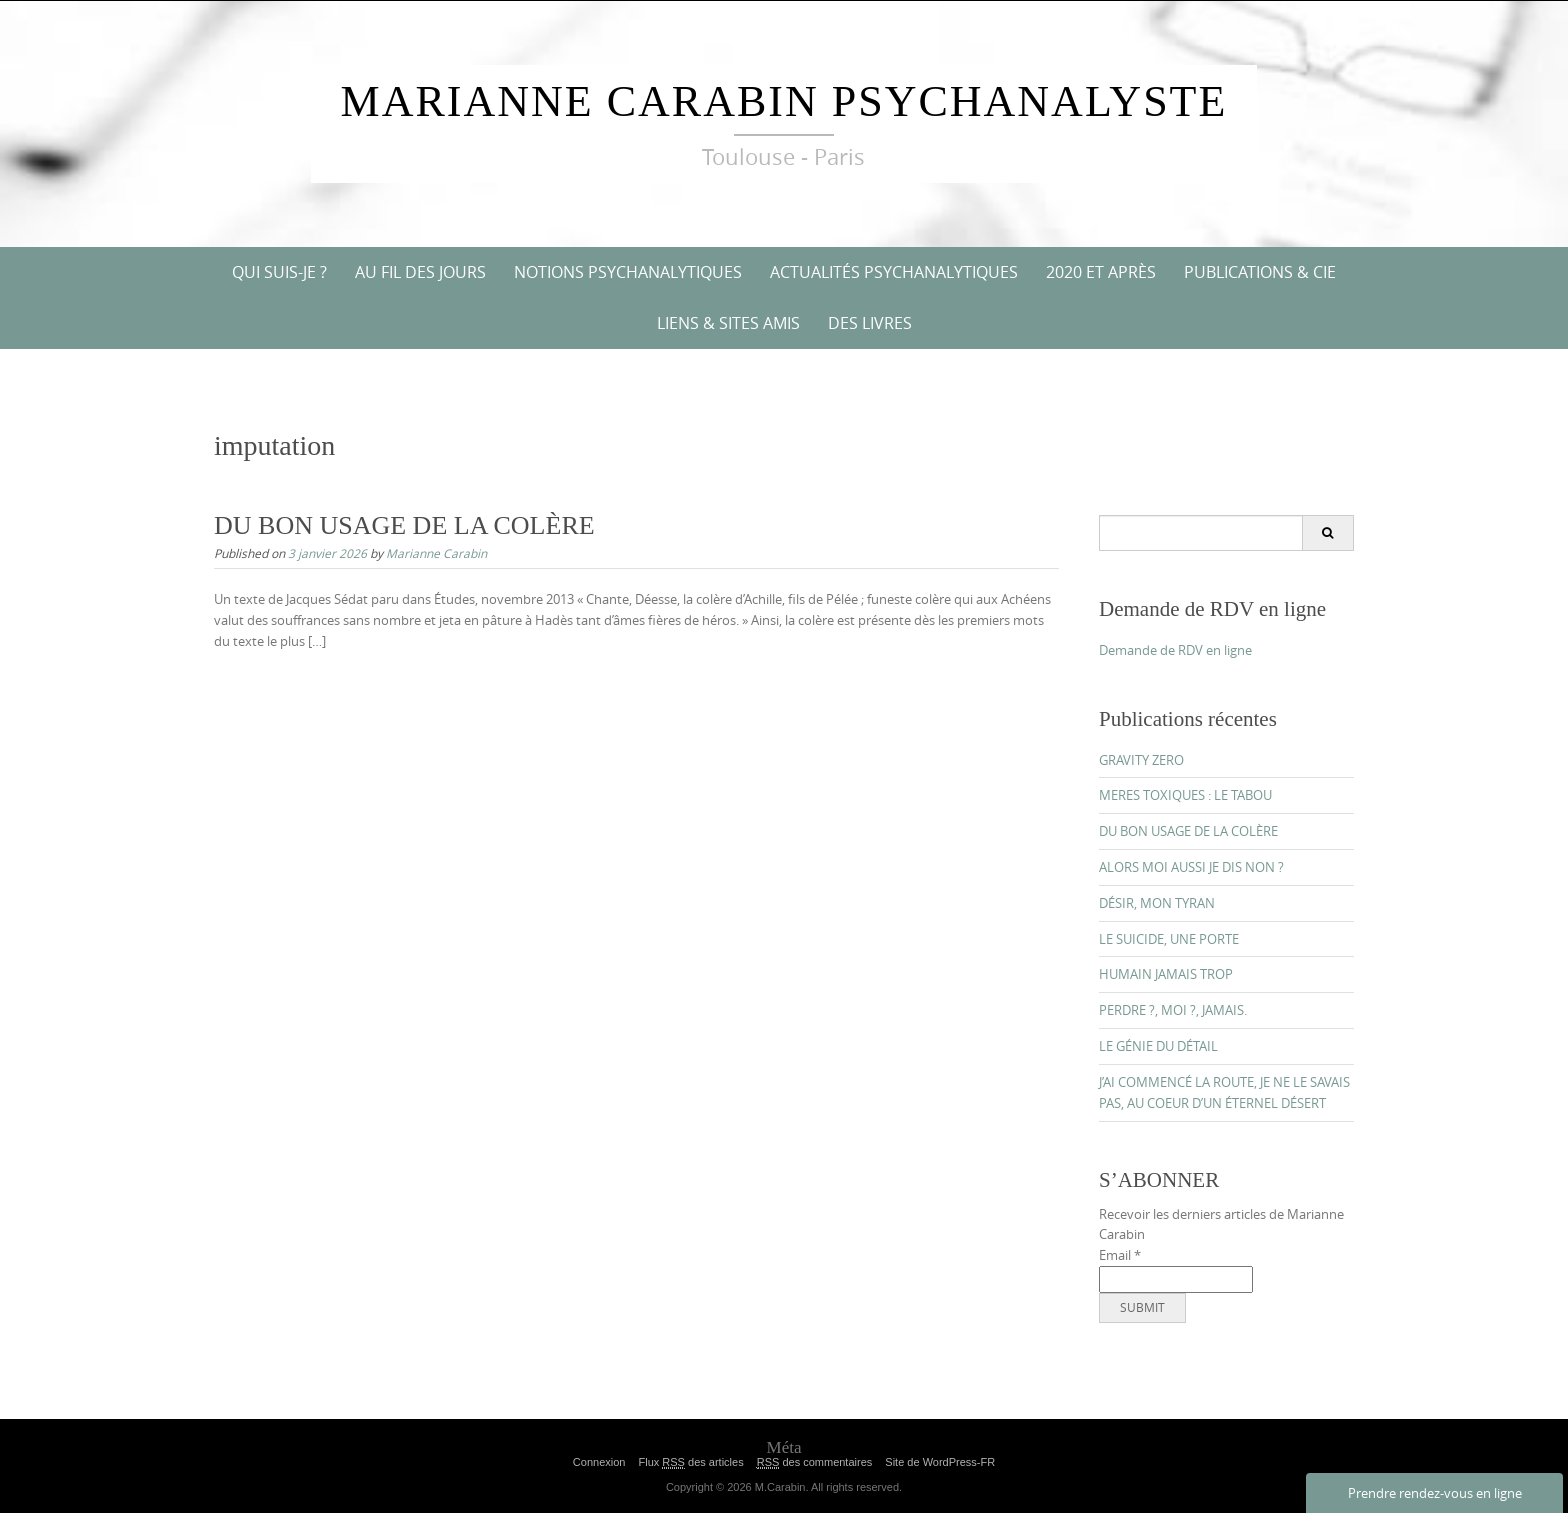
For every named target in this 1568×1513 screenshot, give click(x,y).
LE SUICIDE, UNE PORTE (1169, 939)
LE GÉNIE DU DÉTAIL (1158, 1046)
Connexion (599, 1462)
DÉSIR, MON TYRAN (1157, 903)
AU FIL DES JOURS (420, 272)
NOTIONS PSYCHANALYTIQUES (628, 272)
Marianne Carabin (436, 553)
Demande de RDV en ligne (1175, 650)
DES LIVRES (870, 323)
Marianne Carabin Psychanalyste (784, 101)
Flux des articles (690, 1462)
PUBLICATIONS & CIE (1260, 272)
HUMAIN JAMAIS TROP (1166, 974)
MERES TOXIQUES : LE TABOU (1185, 795)
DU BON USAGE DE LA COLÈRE (404, 525)
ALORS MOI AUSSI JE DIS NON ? (1191, 867)
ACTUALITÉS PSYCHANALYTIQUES (894, 272)
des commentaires (815, 1462)
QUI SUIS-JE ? (279, 272)
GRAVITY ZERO (1141, 760)
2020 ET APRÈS (1101, 272)
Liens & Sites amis (728, 323)
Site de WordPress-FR (940, 1462)
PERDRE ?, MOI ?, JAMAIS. (1173, 1010)
